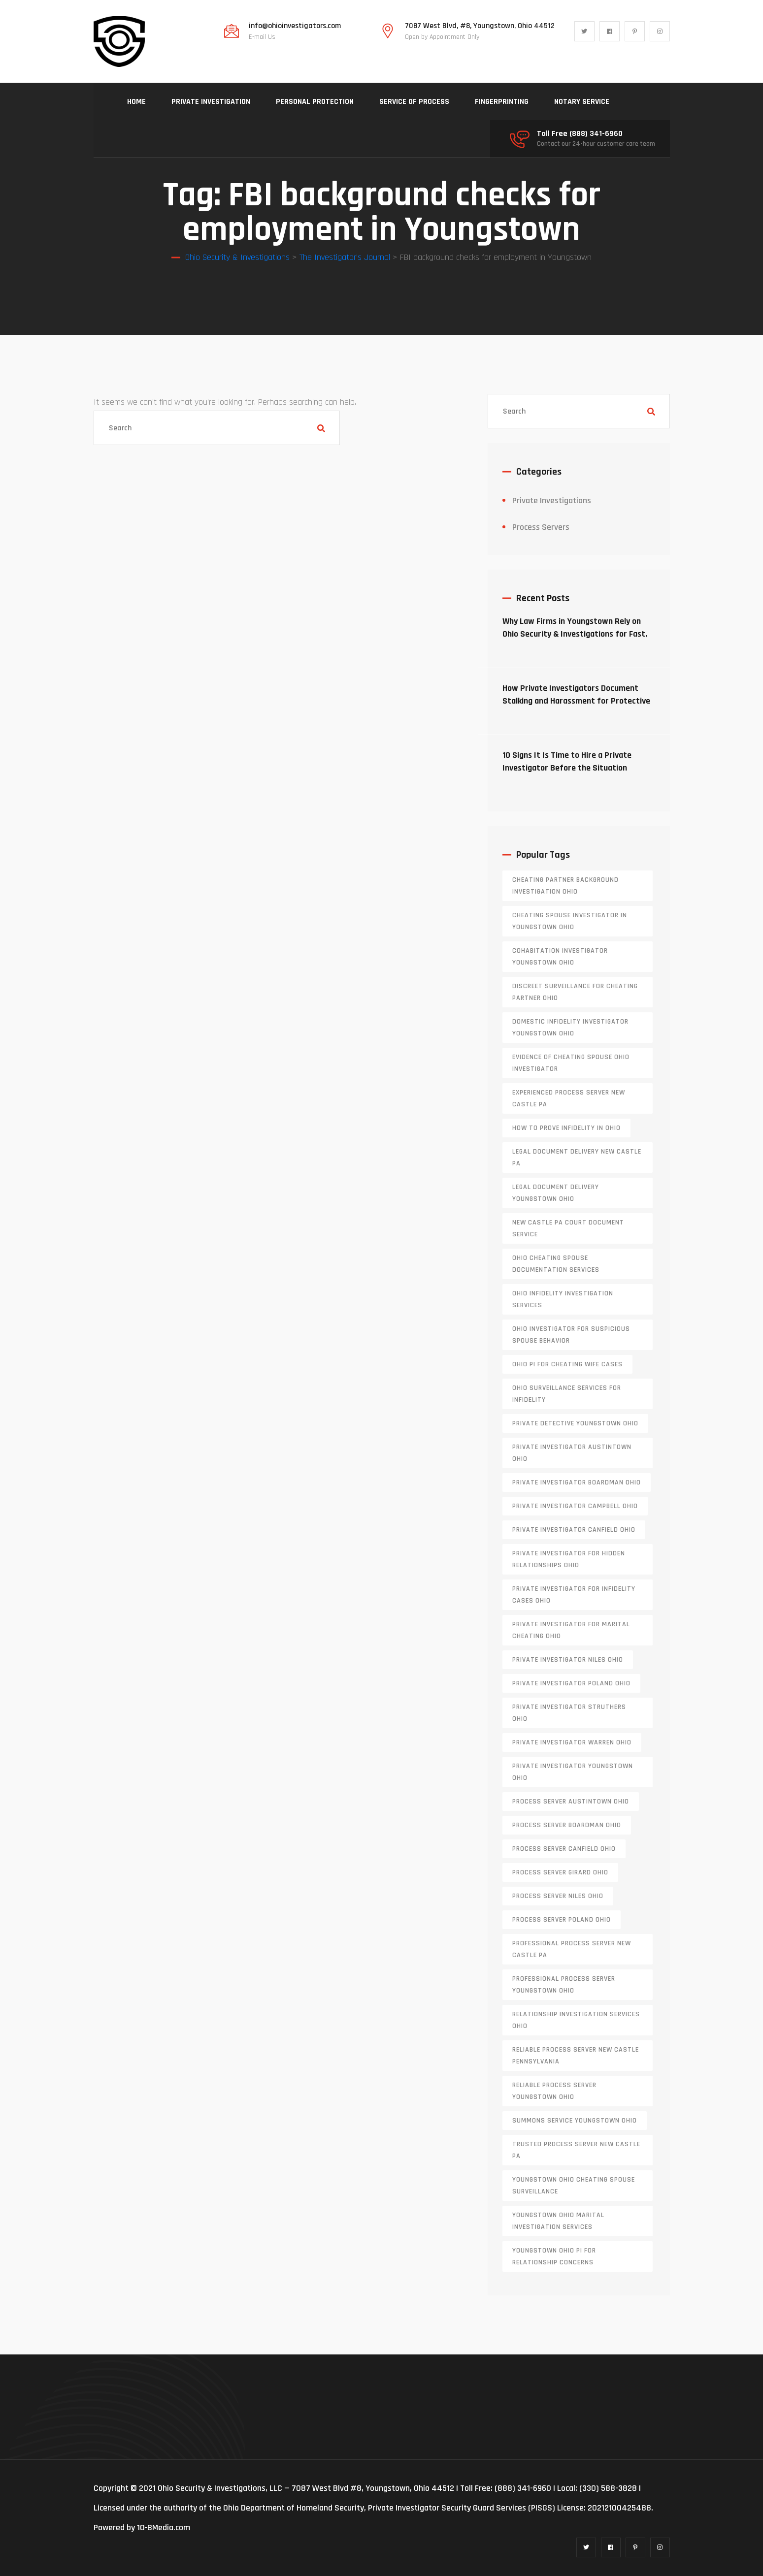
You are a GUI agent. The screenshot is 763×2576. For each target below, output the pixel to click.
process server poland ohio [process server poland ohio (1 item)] (561, 1919)
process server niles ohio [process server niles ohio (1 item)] (557, 1896)
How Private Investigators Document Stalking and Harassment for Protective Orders (576, 700)
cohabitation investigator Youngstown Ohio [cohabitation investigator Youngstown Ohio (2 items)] (560, 956)
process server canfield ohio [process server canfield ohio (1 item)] (564, 1848)
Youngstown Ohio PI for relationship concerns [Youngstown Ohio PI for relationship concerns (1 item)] (554, 2256)
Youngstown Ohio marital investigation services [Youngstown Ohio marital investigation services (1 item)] (558, 2221)
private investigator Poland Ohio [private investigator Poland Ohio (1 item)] (571, 1683)
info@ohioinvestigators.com (295, 26)
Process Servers (540, 527)
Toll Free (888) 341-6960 (580, 134)
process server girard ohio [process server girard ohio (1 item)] (560, 1872)
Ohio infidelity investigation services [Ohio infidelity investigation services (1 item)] (562, 1299)
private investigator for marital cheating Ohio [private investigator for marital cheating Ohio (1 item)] (571, 1630)
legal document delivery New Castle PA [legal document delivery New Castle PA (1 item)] (576, 1157)
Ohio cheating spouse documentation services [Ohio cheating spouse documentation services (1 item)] (555, 1264)
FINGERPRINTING (502, 102)
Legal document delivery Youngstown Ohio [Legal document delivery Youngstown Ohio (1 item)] (555, 1193)
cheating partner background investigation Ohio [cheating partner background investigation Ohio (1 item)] (565, 885)
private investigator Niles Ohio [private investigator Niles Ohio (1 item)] (567, 1659)
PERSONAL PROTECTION (315, 102)
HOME (136, 102)
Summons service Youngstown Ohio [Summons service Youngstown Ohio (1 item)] (574, 2120)
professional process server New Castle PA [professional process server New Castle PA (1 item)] (571, 1949)
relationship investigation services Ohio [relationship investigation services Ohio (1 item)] (576, 2020)
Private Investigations (551, 500)
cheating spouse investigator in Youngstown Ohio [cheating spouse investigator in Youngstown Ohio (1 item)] (569, 921)
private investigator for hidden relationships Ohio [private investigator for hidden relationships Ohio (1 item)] (568, 1559)
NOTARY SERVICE (581, 102)
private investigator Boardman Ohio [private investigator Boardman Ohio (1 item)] (576, 1482)
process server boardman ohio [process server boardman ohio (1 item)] (566, 1825)
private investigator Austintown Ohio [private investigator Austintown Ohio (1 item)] (571, 1453)
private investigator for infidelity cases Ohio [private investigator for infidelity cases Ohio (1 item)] (573, 1594)
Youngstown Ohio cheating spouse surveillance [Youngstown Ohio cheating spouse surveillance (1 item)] (573, 2185)
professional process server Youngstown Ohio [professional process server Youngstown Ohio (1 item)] (563, 1984)
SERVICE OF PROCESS (414, 102)
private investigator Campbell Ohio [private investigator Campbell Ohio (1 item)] (575, 1506)
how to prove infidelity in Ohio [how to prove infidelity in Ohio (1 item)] (566, 1128)
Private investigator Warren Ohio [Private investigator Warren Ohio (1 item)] (571, 1742)
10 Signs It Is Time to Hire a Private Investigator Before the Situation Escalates (566, 767)
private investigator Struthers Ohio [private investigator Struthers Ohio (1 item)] (569, 1713)
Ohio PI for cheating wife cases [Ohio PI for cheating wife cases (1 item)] (567, 1364)
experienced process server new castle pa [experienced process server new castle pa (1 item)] (568, 1098)
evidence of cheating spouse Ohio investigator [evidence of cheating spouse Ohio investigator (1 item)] (571, 1063)
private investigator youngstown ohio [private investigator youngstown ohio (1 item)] (572, 1772)
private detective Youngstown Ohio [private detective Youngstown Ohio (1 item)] (575, 1423)
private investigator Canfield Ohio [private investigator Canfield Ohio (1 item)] (573, 1529)
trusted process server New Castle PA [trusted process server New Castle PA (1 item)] (576, 2150)
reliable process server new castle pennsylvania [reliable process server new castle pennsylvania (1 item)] (575, 2055)
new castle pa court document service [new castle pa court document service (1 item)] (568, 1228)
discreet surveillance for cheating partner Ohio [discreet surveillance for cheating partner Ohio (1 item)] (575, 992)
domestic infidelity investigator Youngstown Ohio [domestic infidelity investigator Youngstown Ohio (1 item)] (570, 1027)
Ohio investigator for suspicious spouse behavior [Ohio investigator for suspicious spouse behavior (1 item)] (571, 1334)
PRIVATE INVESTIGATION (210, 102)
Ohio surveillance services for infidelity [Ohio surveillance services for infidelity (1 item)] (566, 1394)
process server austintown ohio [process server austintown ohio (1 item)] (570, 1801)
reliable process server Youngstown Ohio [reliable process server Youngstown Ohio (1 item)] (554, 2091)
